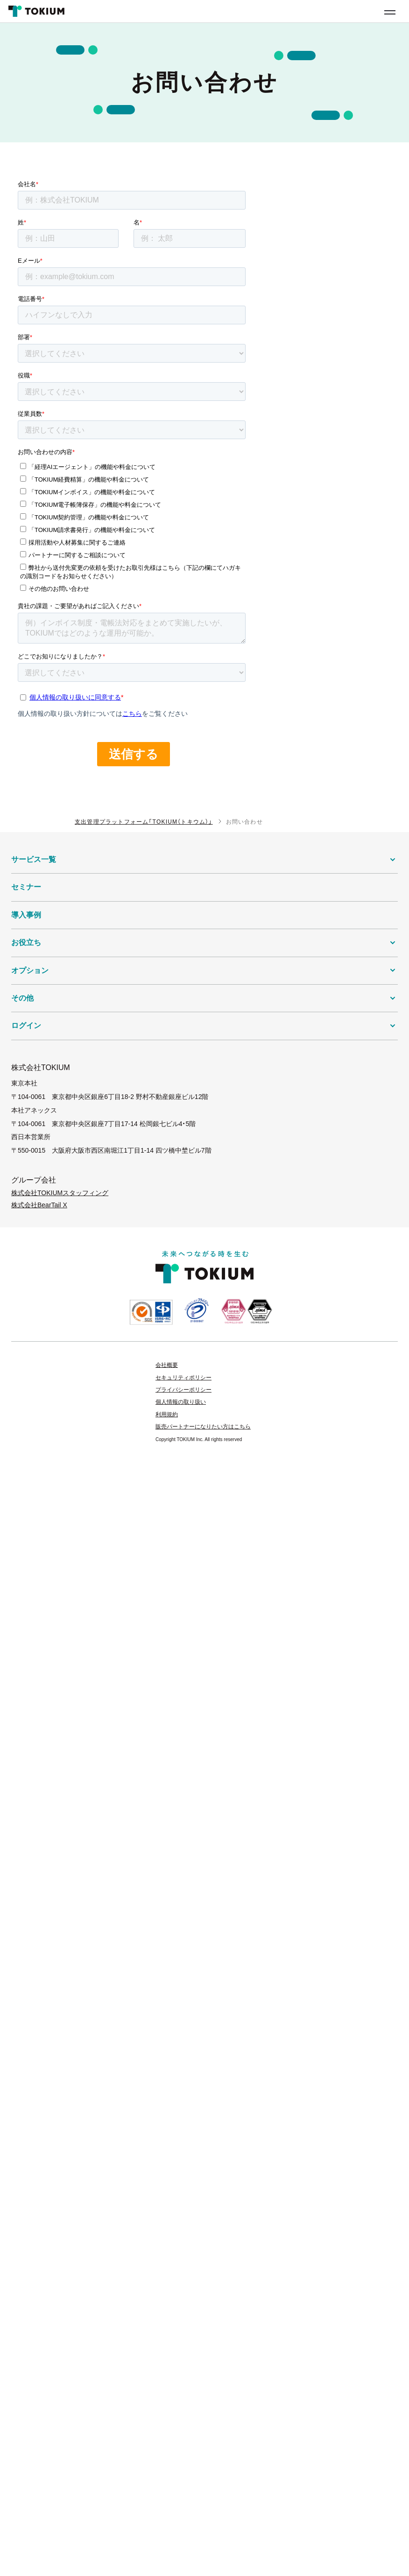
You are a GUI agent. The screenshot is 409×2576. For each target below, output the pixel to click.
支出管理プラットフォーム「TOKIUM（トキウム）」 (144, 822)
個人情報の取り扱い (180, 1402)
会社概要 (166, 1365)
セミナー (26, 887)
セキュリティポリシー (183, 1377)
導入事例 (26, 915)
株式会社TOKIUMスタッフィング (59, 1193)
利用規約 (166, 1414)
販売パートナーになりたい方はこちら (203, 1426)
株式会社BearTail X (39, 1205)
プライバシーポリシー (183, 1389)
